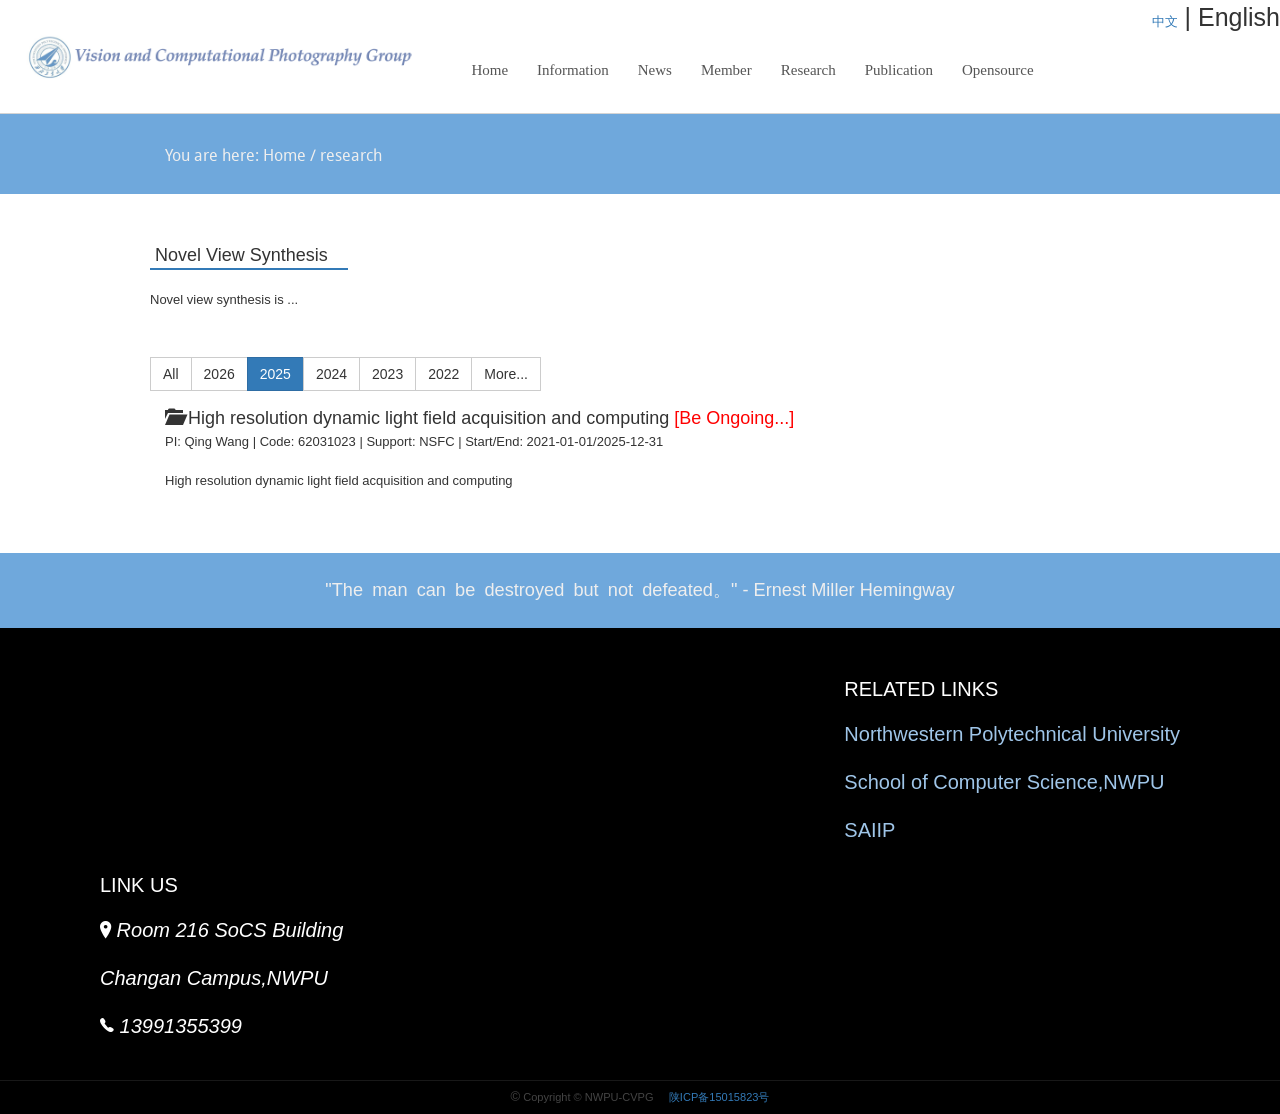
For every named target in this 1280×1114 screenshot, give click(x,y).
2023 (387, 374)
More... (506, 374)
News (655, 70)
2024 (331, 374)
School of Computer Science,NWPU (1004, 782)
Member (726, 70)
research (351, 157)
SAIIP (869, 830)
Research (803, 76)
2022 (443, 374)
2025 (275, 374)
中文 (1165, 21)
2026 (219, 374)
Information (573, 70)
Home (489, 70)
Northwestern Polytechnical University (1012, 734)
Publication (899, 70)
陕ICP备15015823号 (718, 1097)
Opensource (998, 70)
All (171, 374)
